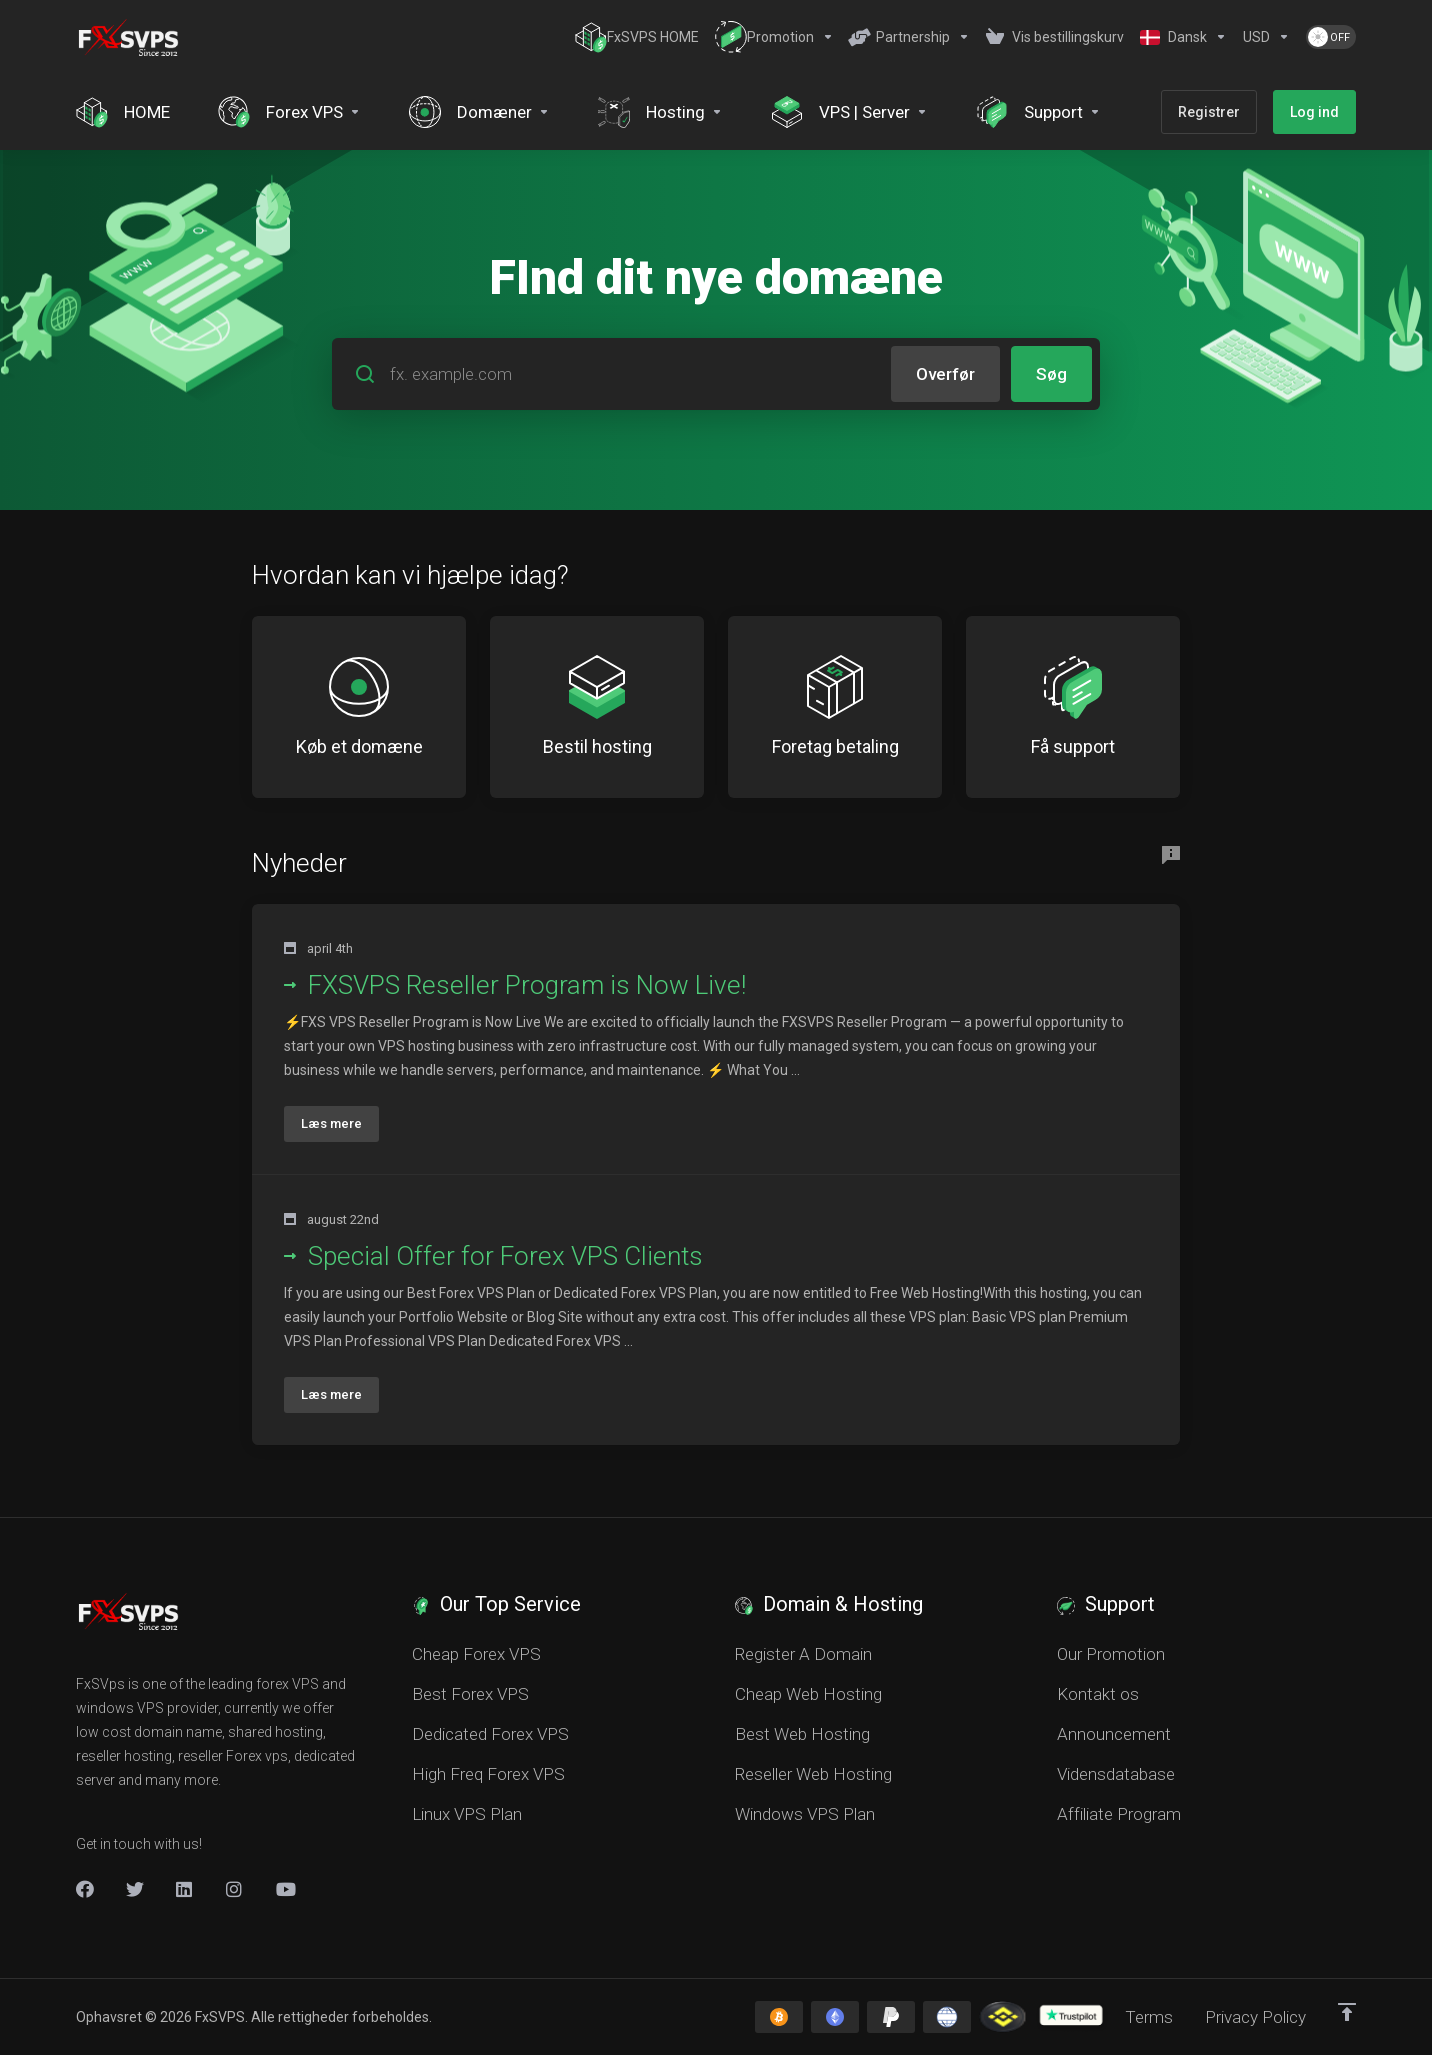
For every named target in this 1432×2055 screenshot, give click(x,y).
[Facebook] (85, 1889)
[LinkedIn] (185, 1889)
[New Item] (235, 1889)
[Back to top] (1347, 2012)
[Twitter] (135, 1889)
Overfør (945, 374)
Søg (1051, 374)
